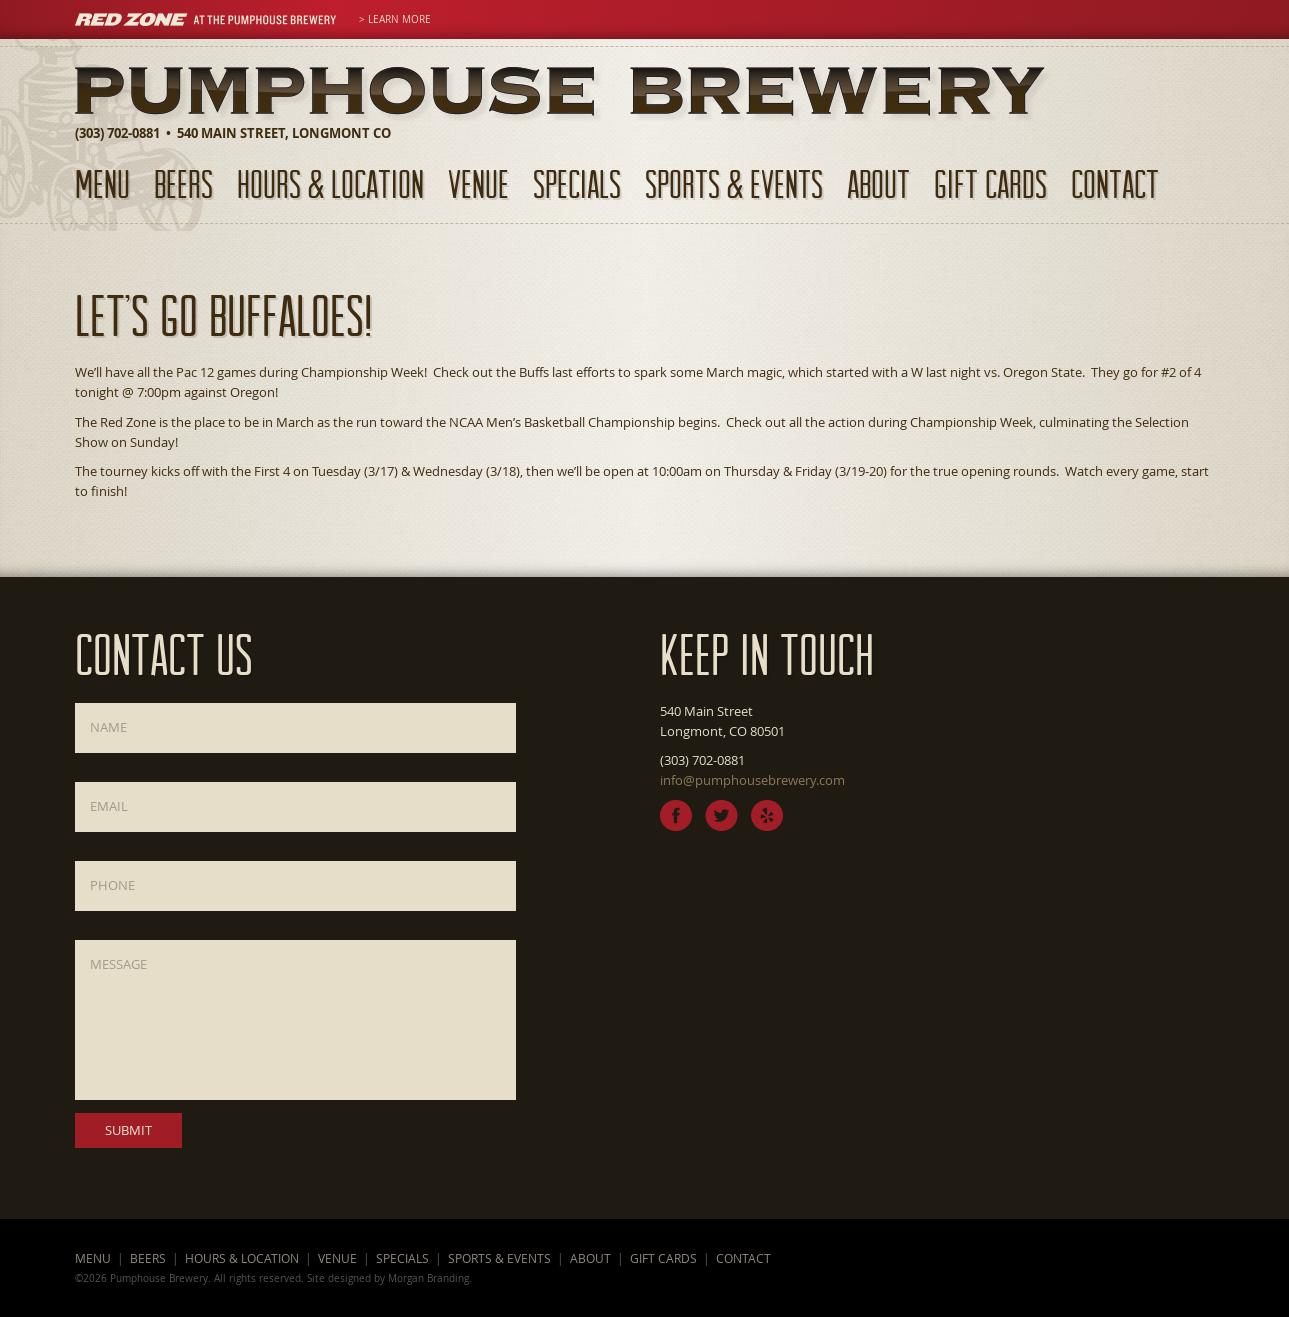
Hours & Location (330, 183)
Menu (102, 183)
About (878, 183)
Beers (183, 183)
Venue (478, 183)
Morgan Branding (428, 1278)
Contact (1115, 183)
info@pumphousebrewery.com (752, 780)
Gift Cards (990, 183)
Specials (577, 183)
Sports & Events (734, 183)
